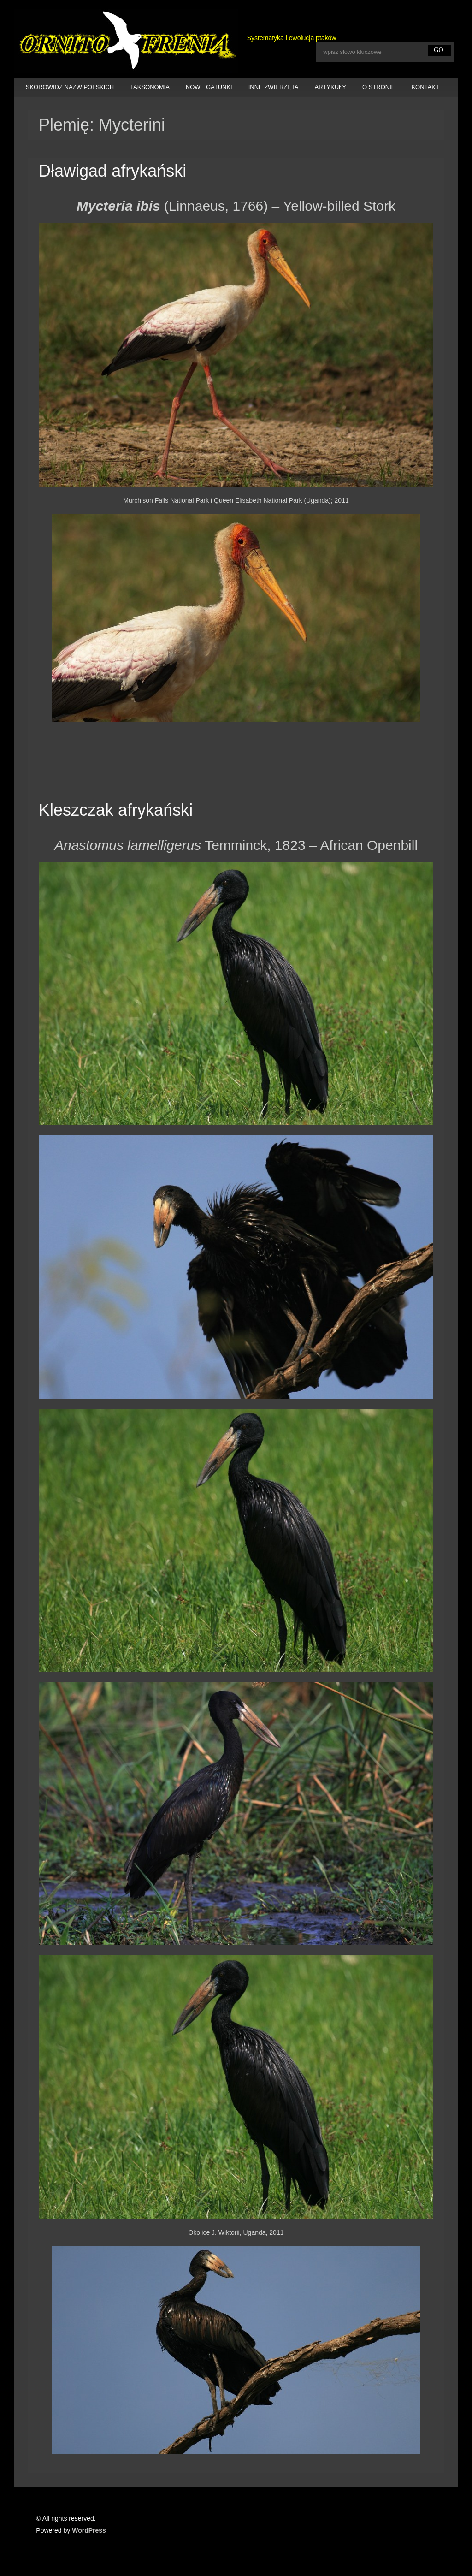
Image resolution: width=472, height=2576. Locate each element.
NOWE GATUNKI (209, 86)
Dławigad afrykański (112, 170)
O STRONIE (378, 86)
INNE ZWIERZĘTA (273, 86)
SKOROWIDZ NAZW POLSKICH (70, 86)
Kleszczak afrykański (116, 810)
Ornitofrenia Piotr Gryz (126, 41)
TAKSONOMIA (150, 86)
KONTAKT (425, 86)
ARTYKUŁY (330, 86)
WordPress (89, 2530)
